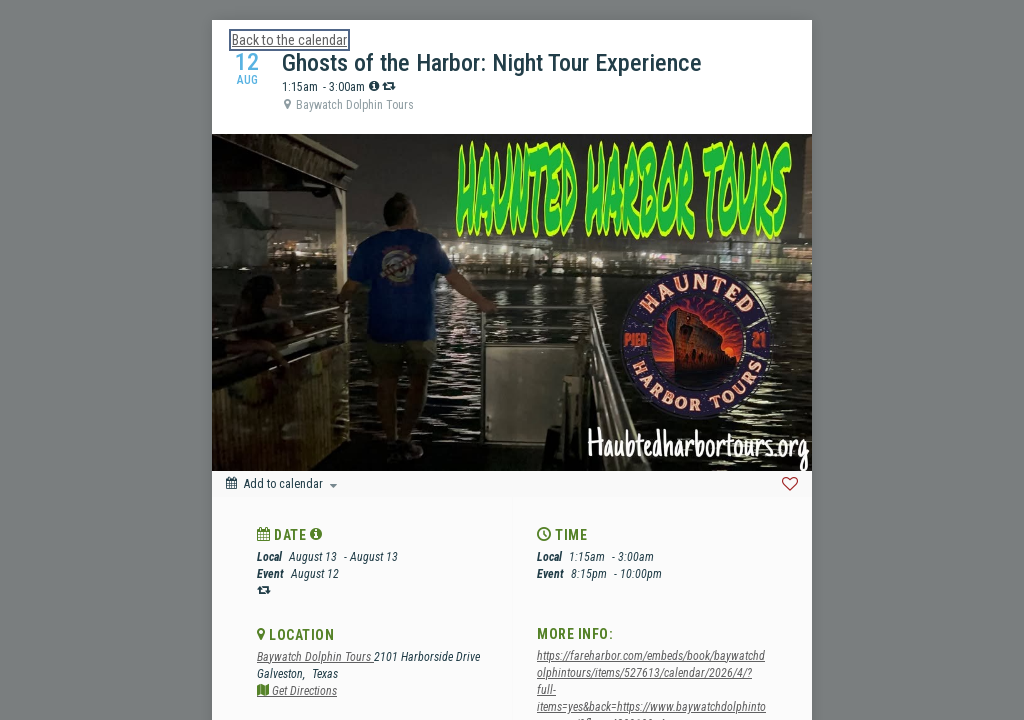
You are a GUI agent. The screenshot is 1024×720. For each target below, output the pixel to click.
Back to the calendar (289, 40)
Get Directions (297, 691)
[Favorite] (790, 484)
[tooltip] (374, 86)
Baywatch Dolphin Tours (315, 657)
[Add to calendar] (281, 484)
